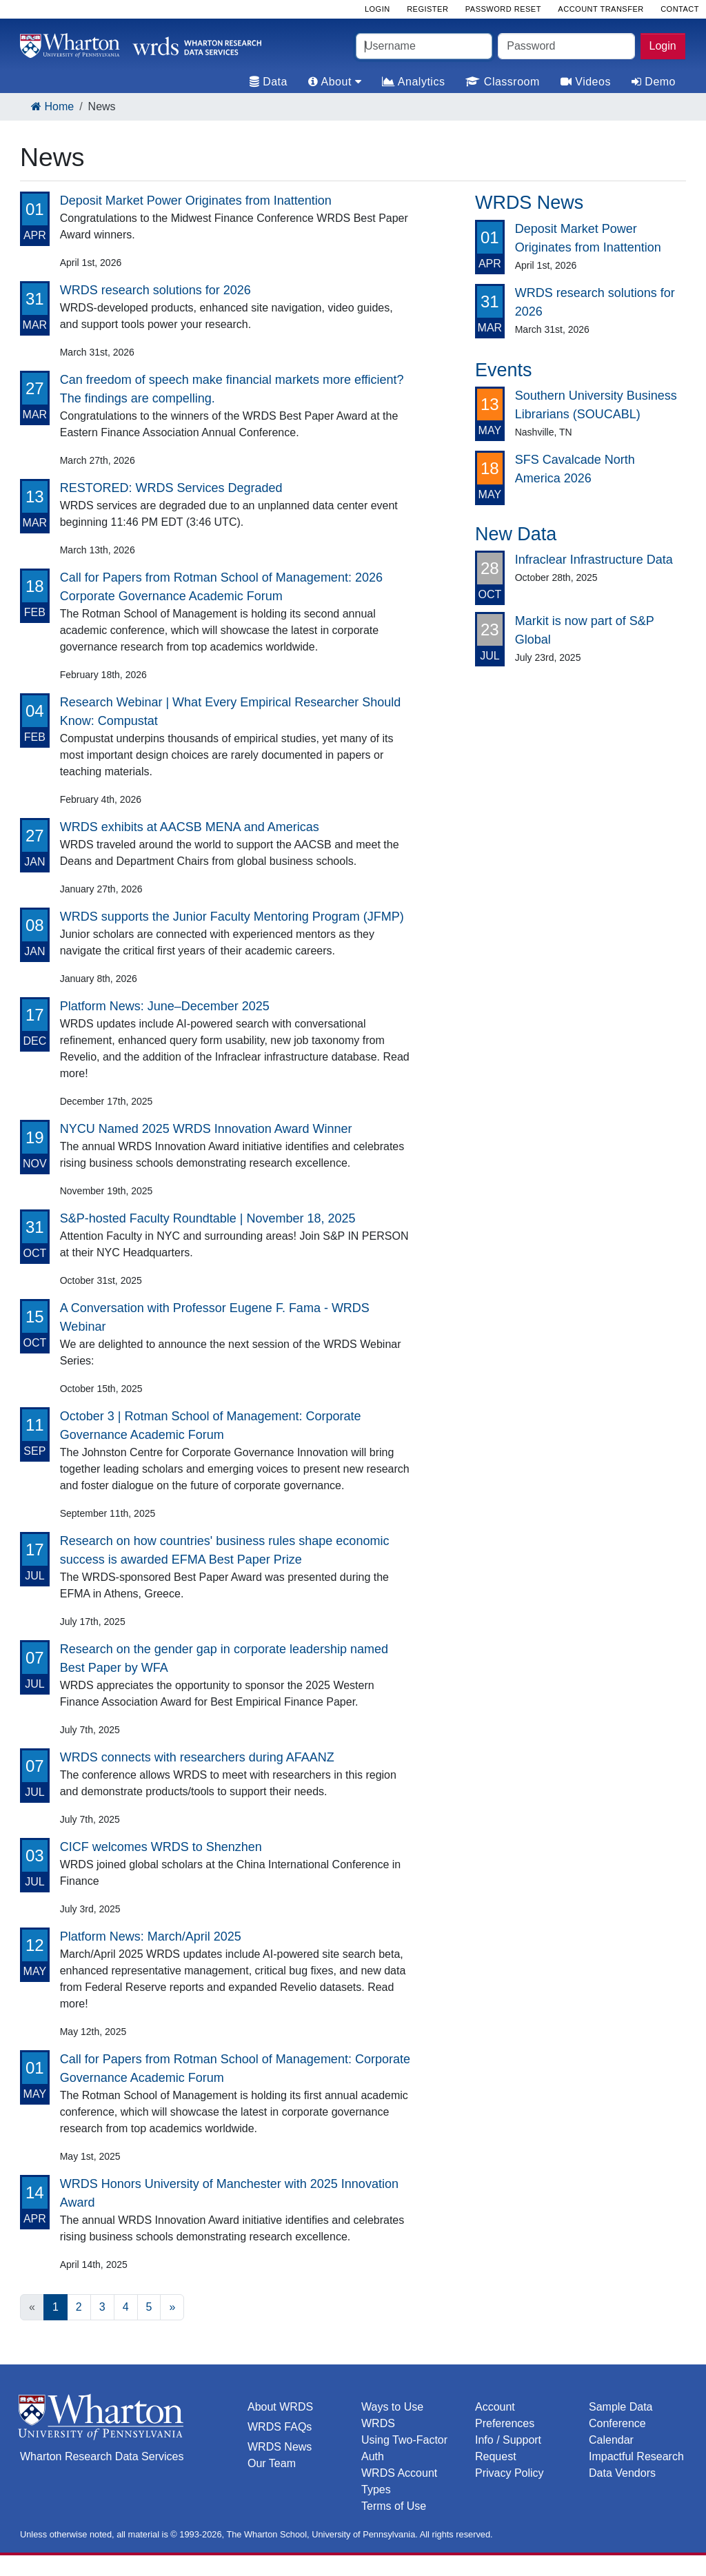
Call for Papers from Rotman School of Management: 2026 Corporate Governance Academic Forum (221, 587)
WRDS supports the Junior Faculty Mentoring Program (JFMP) (232, 916)
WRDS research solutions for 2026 (155, 290)
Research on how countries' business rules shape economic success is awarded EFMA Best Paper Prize (225, 1550)
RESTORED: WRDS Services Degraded (171, 488)
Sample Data (621, 2407)
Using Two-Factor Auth (404, 2448)
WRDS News (280, 2447)
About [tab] (334, 82)
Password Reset (503, 9)
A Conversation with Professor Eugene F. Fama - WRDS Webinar (215, 1317)
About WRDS (280, 2407)
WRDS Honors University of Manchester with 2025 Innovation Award (229, 2193)
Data (269, 82)
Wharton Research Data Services (101, 2456)
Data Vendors (622, 2473)
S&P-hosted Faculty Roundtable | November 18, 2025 (208, 1218)
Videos (586, 82)
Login (662, 46)
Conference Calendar (617, 2431)
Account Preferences (504, 2415)
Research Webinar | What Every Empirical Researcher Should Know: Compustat (230, 711)
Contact (679, 9)
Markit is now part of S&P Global (584, 630)
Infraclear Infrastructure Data (594, 559)
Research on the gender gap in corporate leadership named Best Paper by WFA (224, 1658)
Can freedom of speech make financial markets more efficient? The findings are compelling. (232, 389)
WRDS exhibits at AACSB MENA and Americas (189, 827)
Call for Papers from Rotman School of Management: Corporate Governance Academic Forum (235, 2068)
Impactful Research (636, 2456)
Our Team (272, 2463)
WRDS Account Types (399, 2481)
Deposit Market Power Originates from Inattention (196, 200)
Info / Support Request (508, 2448)
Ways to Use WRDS (392, 2415)
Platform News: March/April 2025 (150, 1936)
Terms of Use (393, 2506)
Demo (654, 82)
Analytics (413, 82)
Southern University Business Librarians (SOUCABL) (596, 405)
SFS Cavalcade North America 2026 (575, 469)
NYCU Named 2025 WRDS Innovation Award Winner (206, 1129)
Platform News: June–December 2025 (165, 1006)
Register (427, 9)
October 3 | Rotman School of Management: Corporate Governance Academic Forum (210, 1425)
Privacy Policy (509, 2473)
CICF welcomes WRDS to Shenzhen (161, 1847)
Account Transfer (600, 9)
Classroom (502, 82)
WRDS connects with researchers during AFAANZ (197, 1757)
